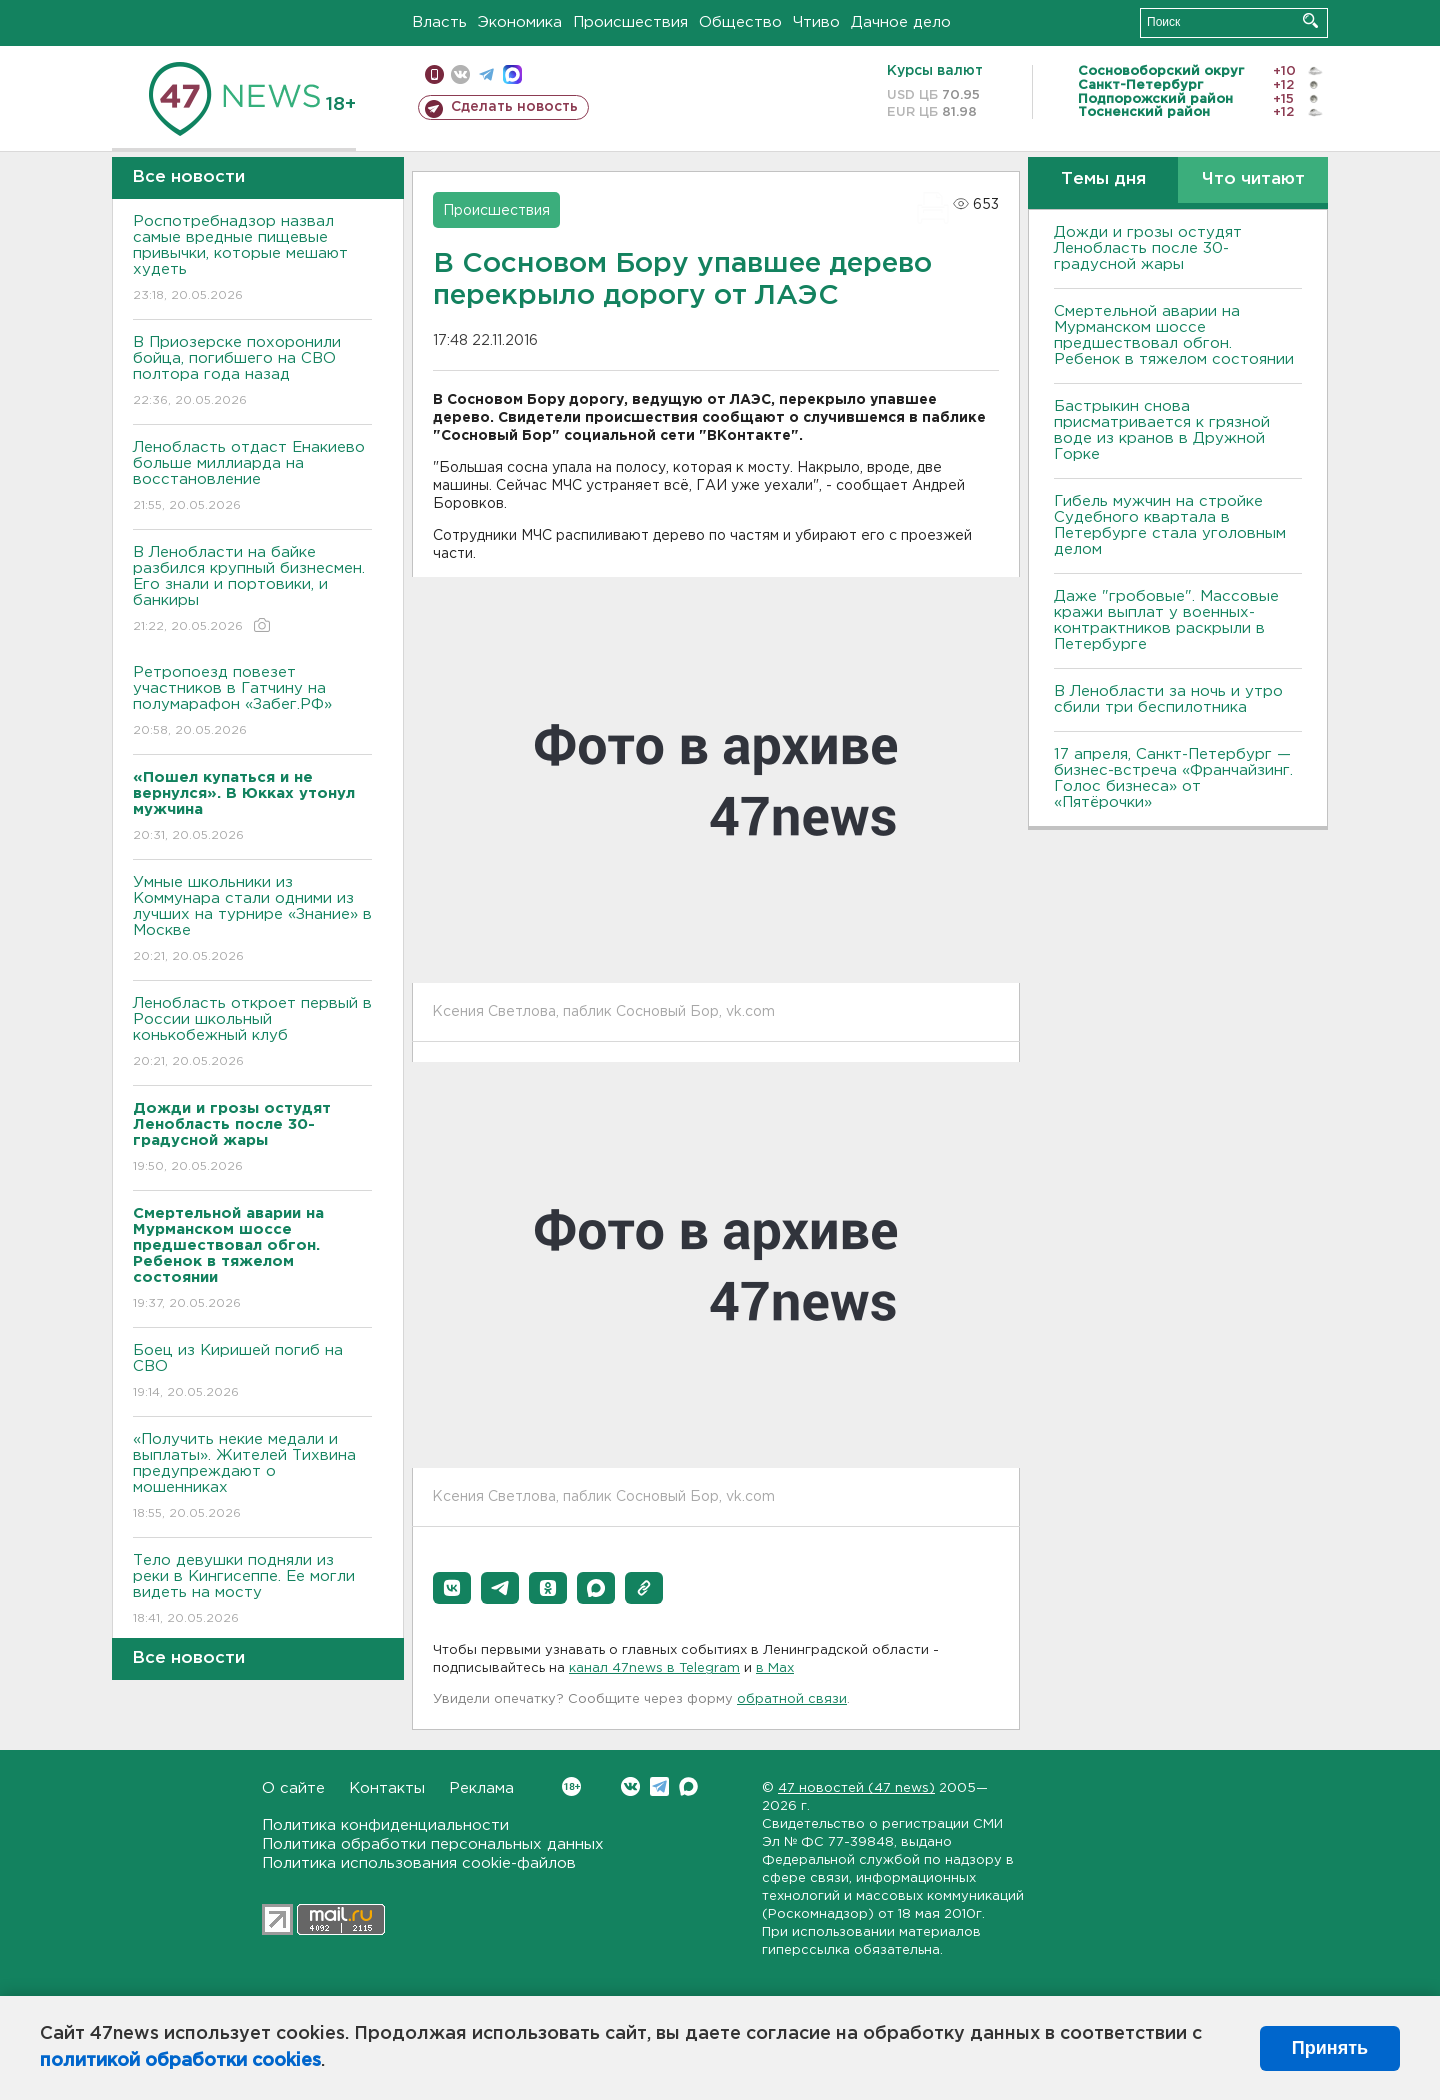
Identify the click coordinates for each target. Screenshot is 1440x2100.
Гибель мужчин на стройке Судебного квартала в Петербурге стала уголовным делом (1170, 525)
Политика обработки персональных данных (433, 1844)
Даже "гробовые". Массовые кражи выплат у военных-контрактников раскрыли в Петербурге (1166, 620)
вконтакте (460, 74)
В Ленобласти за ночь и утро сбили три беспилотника (1168, 699)
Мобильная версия (434, 74)
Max (688, 1786)
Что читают (1253, 179)
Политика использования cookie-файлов (419, 1863)
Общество (740, 22)
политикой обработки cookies (180, 2061)
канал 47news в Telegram (654, 1668)
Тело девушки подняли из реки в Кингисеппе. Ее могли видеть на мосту (252, 1590)
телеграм (486, 74)
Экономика (520, 22)
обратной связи (792, 1699)
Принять (1330, 2048)
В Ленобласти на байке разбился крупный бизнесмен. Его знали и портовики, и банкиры (252, 590)
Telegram (659, 1786)
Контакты (387, 1788)
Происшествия (630, 22)
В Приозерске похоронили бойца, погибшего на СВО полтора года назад (252, 372)
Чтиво (816, 22)
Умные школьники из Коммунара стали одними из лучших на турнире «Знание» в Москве (252, 920)
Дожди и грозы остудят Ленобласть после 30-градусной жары (1148, 248)
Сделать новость (514, 107)
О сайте (293, 1788)
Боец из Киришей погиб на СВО (252, 1372)
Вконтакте (571, 1786)
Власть (439, 22)
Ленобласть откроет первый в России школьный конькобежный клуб (252, 1033)
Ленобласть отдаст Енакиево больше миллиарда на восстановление (252, 477)
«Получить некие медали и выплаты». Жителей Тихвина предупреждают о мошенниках (252, 1477)
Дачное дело (901, 22)
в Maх (775, 1668)
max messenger (512, 74)
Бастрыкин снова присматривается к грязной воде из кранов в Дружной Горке (1162, 430)
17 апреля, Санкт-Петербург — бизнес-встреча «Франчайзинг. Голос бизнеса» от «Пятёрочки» (1173, 778)
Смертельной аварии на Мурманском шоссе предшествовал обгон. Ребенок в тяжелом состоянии (1174, 335)
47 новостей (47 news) (856, 1788)
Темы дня (1103, 179)
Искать (1310, 20)
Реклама (481, 1788)
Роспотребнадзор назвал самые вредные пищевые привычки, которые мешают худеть (252, 259)
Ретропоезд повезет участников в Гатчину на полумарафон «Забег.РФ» (252, 702)
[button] (452, 1588)
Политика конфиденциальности (385, 1825)
